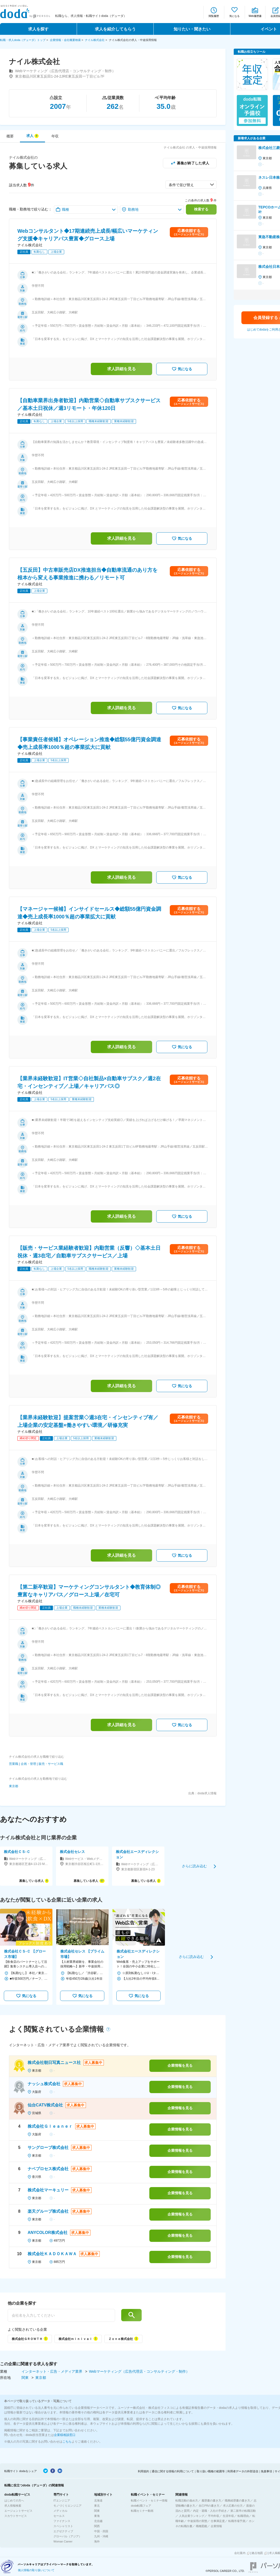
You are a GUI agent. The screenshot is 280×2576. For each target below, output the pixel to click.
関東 (25, 2378)
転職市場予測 (236, 2520)
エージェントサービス (18, 2510)
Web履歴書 (255, 16)
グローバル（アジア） (67, 2536)
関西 (97, 2526)
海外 (97, 2541)
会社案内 (239, 2552)
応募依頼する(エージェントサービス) (189, 232)
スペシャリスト (63, 2526)
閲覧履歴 (214, 16)
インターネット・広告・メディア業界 (52, 2371)
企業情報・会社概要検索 (65, 39)
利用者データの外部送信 (242, 2471)
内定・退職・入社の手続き (210, 2510)
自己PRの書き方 (209, 2505)
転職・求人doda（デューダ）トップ (23, 39)
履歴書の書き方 (211, 2500)
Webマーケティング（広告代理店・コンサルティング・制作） (139, 2371)
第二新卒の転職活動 (243, 2510)
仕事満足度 (218, 2520)
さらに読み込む (194, 1866)
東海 (97, 2515)
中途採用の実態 (197, 2520)
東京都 (13, 1786)
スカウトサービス (15, 2515)
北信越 (98, 2520)
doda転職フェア (141, 2505)
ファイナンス (61, 2520)
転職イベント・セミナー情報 (149, 2500)
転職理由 (243, 2515)
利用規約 (143, 2471)
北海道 (98, 2500)
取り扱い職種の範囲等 (211, 2471)
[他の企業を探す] (61, 2315)
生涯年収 (228, 2515)
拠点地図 (257, 2552)
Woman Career (62, 2541)
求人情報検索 (12, 2505)
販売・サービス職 (51, 1764)
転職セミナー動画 (142, 2510)
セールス (59, 2515)
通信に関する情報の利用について (173, 2471)
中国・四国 (101, 2531)
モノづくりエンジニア (67, 2505)
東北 (97, 2505)
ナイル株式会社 (95, 39)
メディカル (60, 2510)
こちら (67, 2441)
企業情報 (216, 2526)
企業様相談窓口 (64, 2435)
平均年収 (213, 2515)
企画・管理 (28, 1764)
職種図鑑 (201, 2526)
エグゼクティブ (63, 2531)
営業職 (13, 1764)
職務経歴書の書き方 (237, 2500)
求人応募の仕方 (233, 2505)
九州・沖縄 (101, 2536)
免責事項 (266, 2471)
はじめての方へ (14, 2500)
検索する (201, 209)
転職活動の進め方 (186, 2500)
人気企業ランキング (191, 2515)
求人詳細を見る (121, 369)
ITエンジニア (61, 2500)
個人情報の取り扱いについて (36, 2570)
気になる (234, 16)
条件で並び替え (181, 185)
